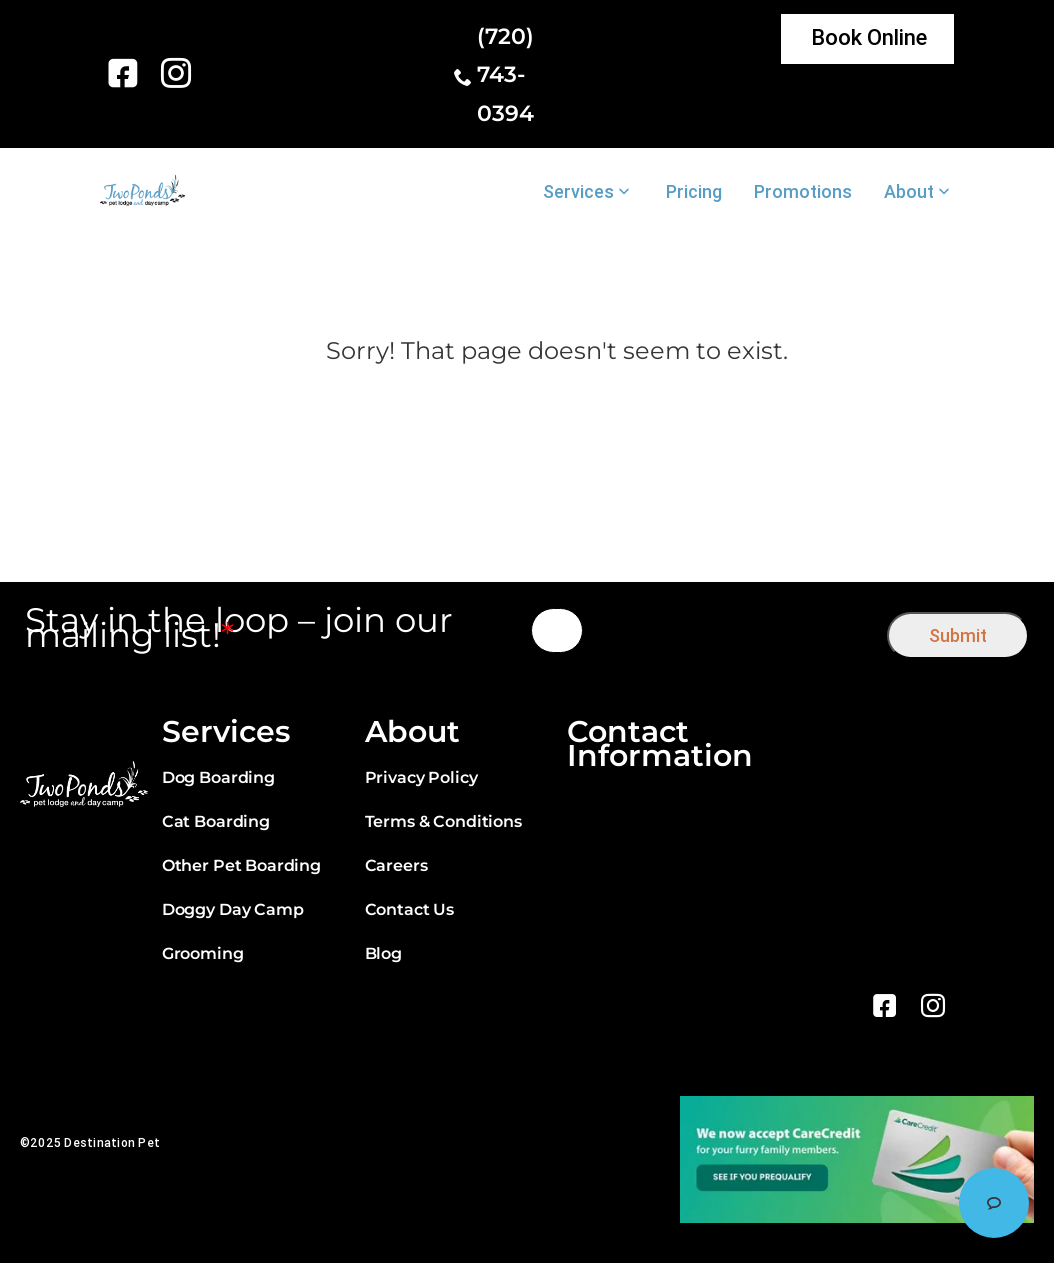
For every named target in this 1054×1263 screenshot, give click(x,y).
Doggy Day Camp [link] (233, 909)
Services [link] (578, 192)
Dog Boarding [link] (218, 777)
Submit (958, 635)
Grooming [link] (203, 953)
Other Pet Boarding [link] (241, 865)
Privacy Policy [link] (421, 777)
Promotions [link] (803, 192)
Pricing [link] (694, 192)
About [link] (909, 192)
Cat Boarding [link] (216, 821)
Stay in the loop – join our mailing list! (239, 628)
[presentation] (735, 630)
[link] (126, 73)
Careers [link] (396, 865)
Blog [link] (383, 953)
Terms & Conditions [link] (443, 821)
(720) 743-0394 (505, 75)
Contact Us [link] (409, 909)
